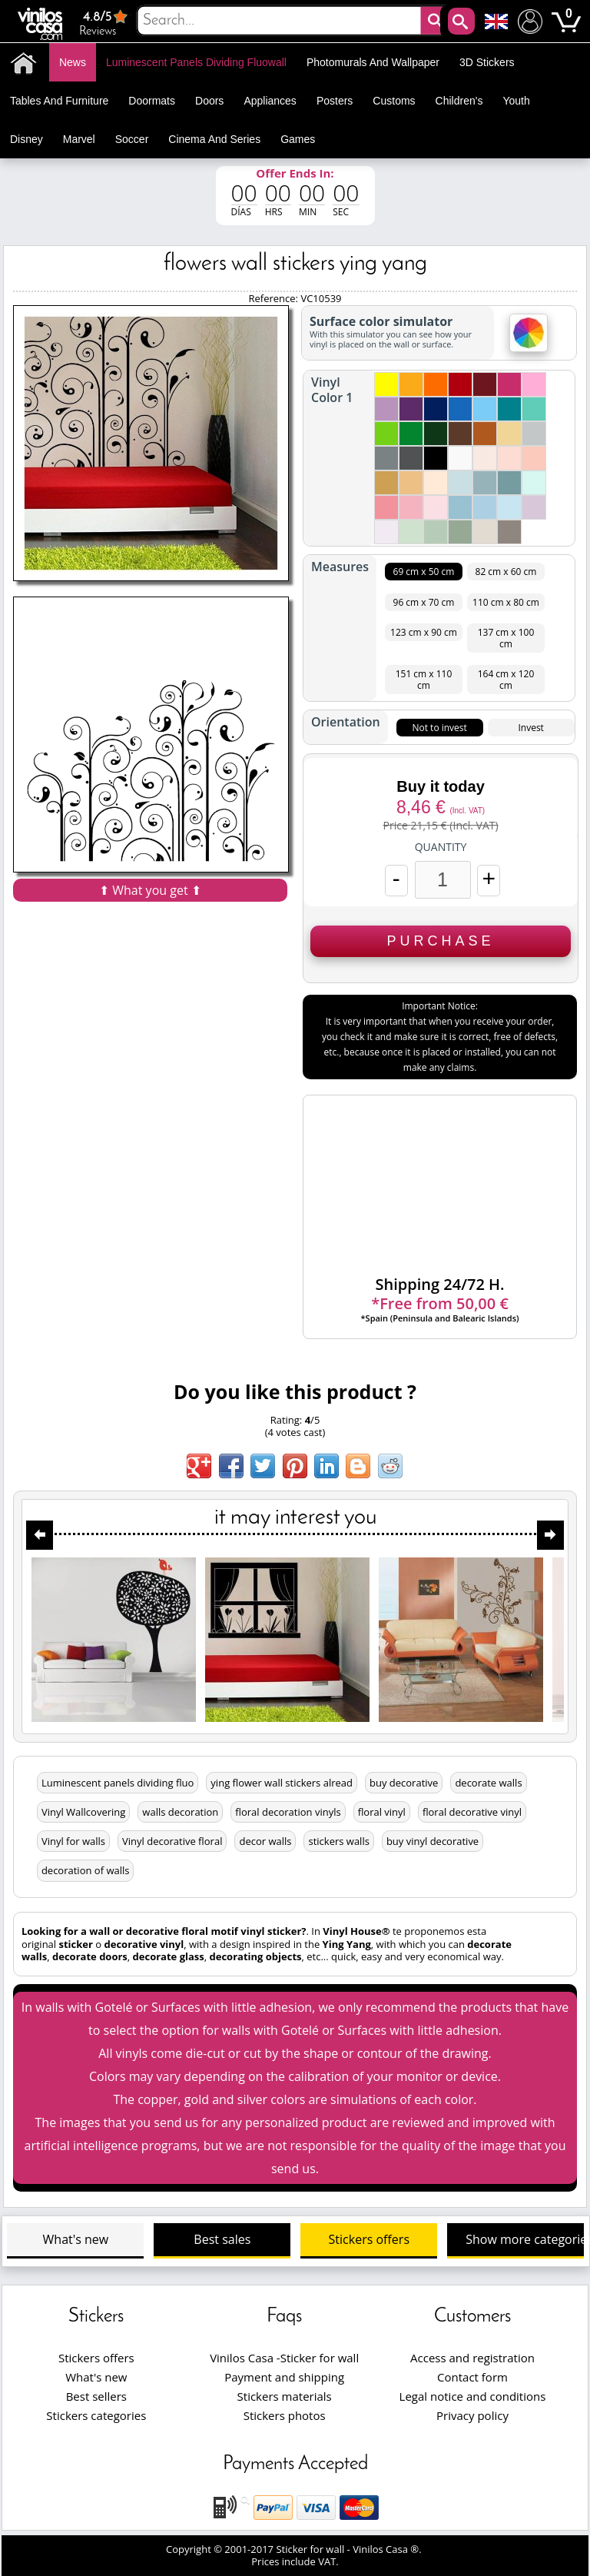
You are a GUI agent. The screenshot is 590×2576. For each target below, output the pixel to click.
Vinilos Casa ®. (388, 2549)
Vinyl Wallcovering (83, 1812)
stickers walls (338, 1841)
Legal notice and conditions (472, 2396)
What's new (76, 2239)
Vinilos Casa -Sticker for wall (284, 2357)
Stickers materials (284, 2396)
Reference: (274, 298)
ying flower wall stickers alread (281, 1783)
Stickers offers (369, 2239)
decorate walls (488, 1783)
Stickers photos (285, 2415)
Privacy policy (472, 2415)
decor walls (265, 1841)
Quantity (441, 847)
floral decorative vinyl (472, 1812)
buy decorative (404, 1783)
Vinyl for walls (73, 1841)
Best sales (222, 2239)
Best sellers (96, 2396)
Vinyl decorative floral (172, 1841)
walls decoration (180, 1812)
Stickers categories (96, 2415)
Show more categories (525, 2239)
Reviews (105, 23)
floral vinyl (382, 1812)
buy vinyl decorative (432, 1841)
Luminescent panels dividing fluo (117, 1783)
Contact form (472, 2377)
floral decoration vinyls (287, 1812)
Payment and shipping (284, 2377)
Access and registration (472, 2357)
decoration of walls (85, 1870)
